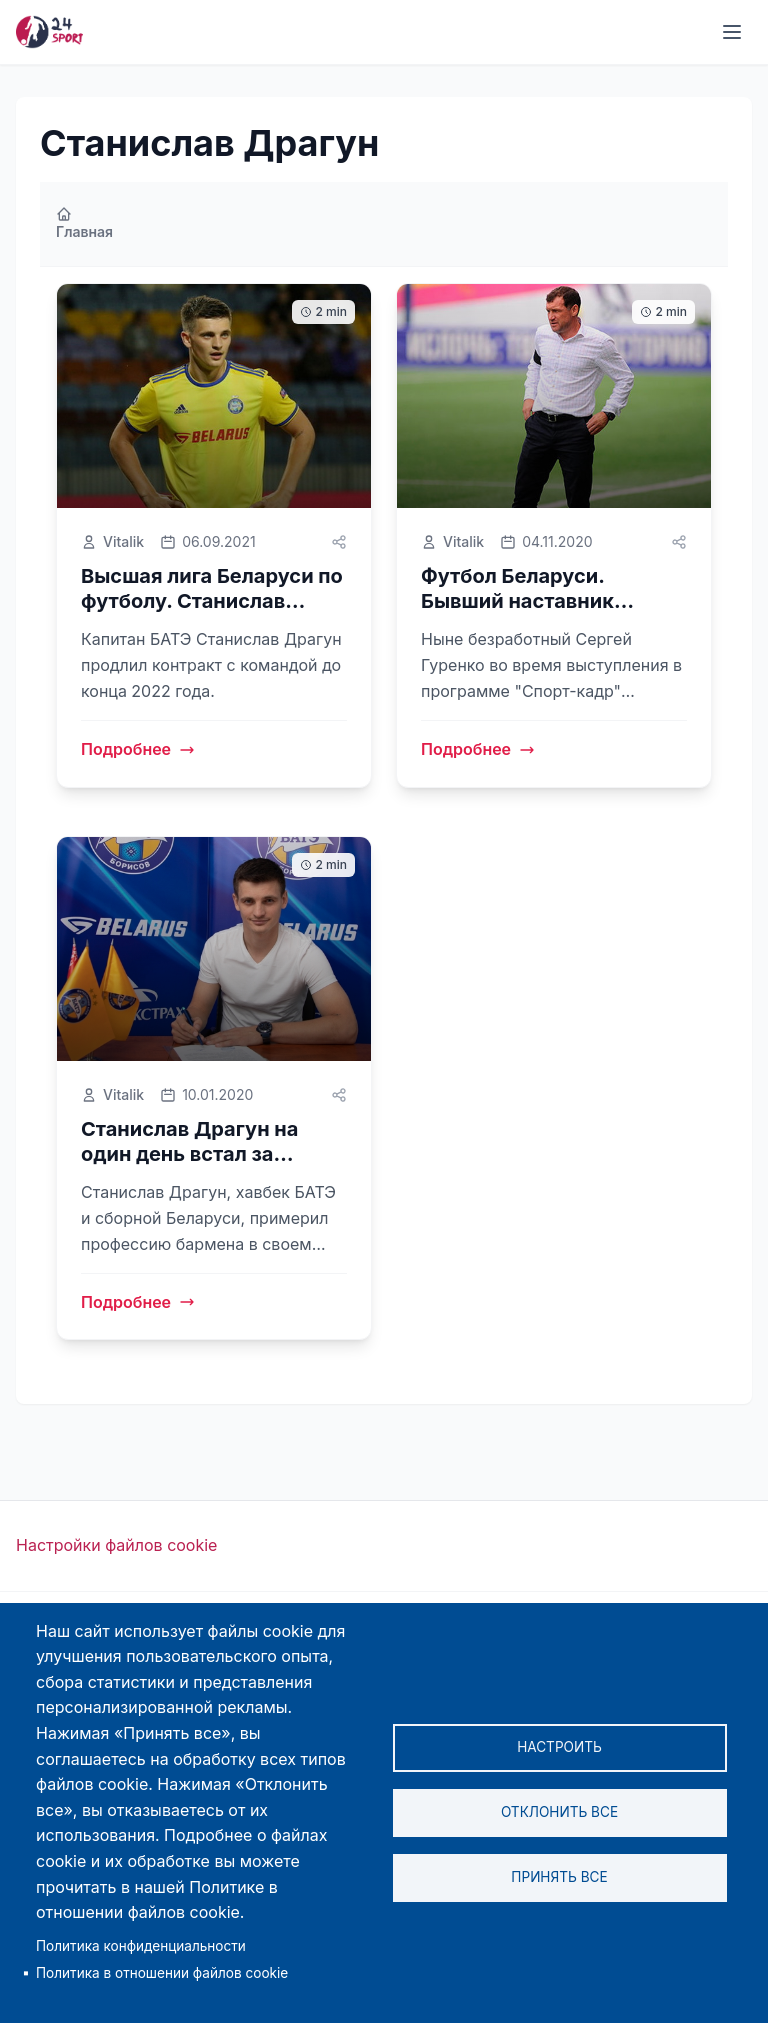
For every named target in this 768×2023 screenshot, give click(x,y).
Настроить (559, 1747)
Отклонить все (559, 1812)
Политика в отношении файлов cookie (162, 1973)
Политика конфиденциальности (141, 1946)
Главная (84, 223)
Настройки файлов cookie (116, 1545)
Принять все (559, 1877)
